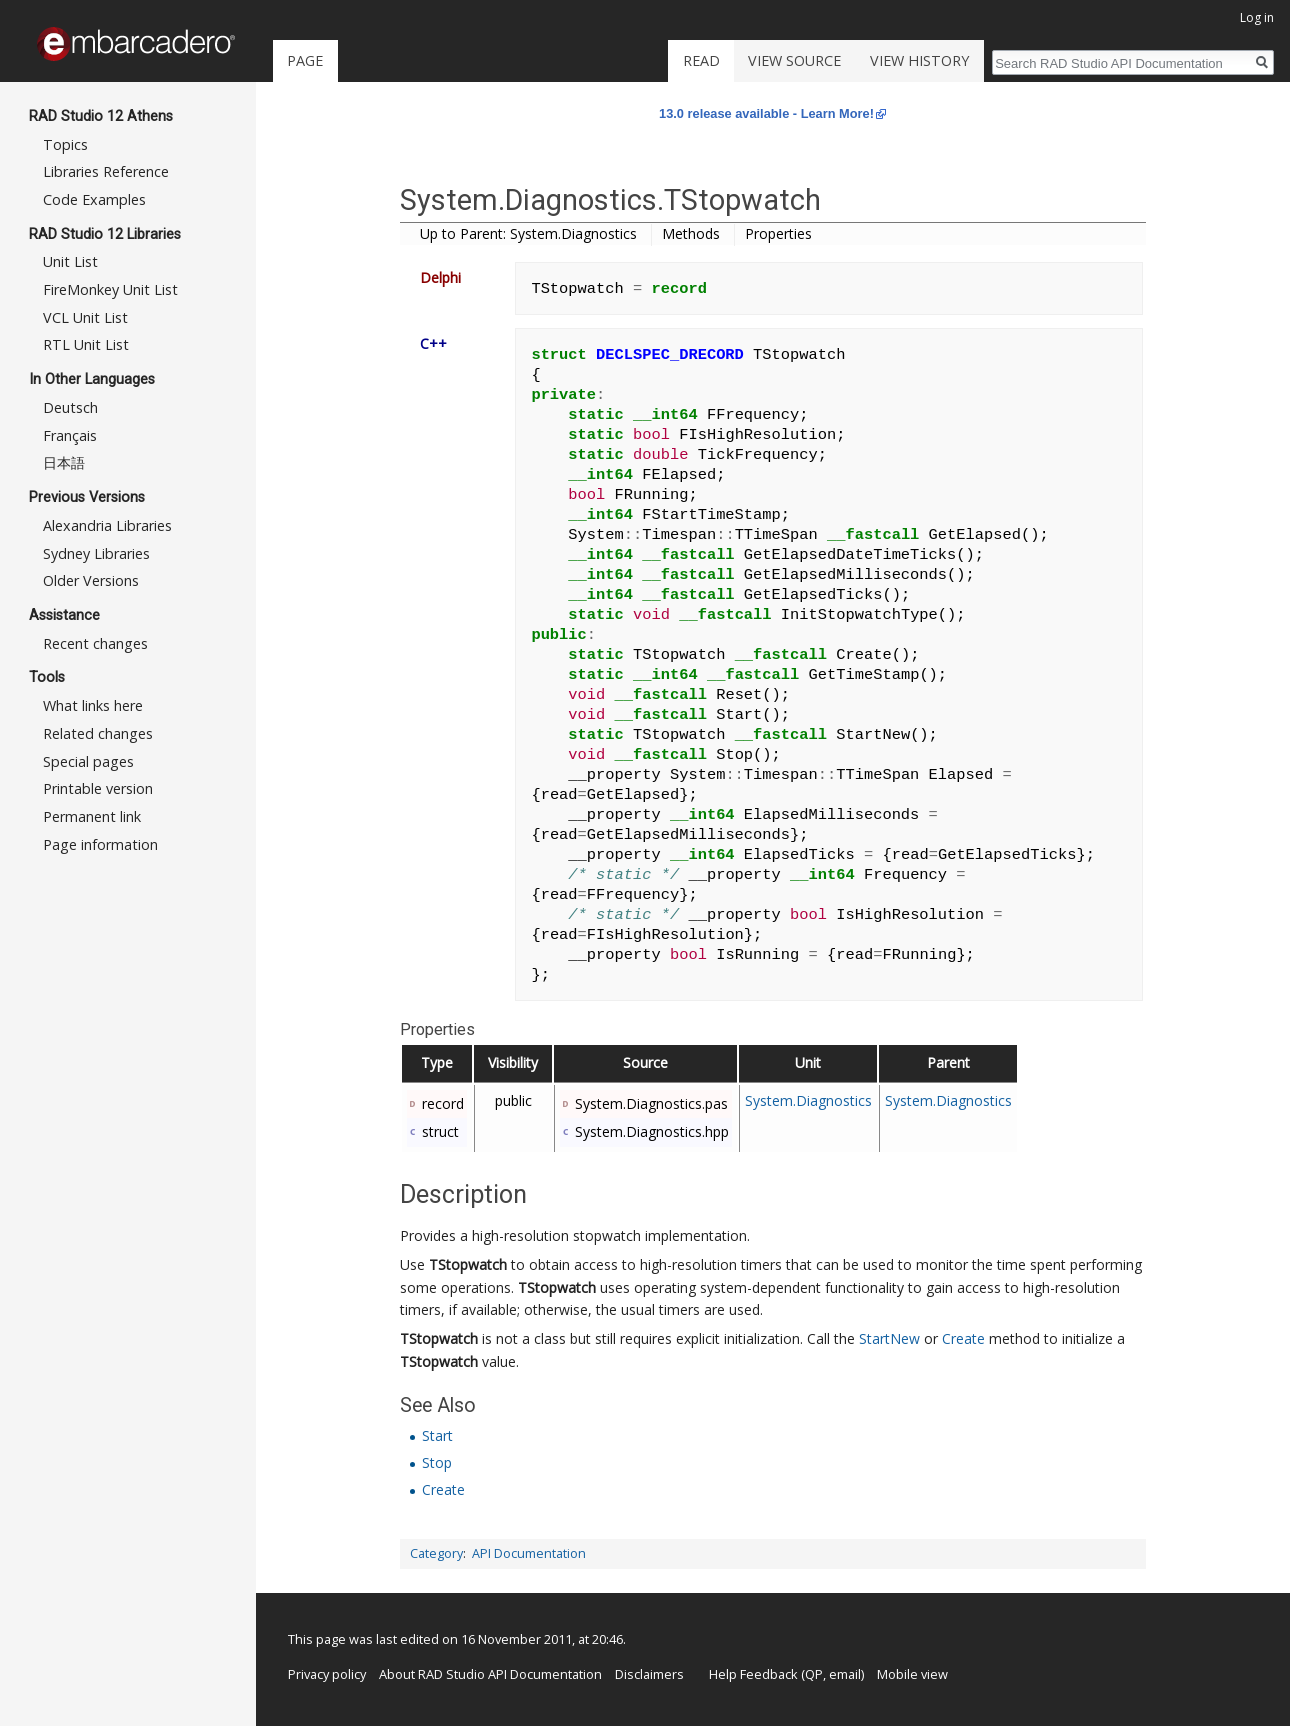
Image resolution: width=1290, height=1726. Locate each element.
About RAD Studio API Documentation (490, 1674)
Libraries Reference (106, 171)
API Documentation (529, 1553)
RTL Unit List (86, 344)
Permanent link (92, 816)
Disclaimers (649, 1674)
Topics (65, 144)
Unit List (70, 261)
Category (436, 1553)
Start (437, 1435)
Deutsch (70, 407)
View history (919, 60)
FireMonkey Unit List (110, 289)
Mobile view (912, 1674)
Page (305, 60)
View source (794, 60)
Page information (100, 844)
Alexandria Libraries (107, 525)
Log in (1257, 17)
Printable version (98, 788)
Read (701, 60)
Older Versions (91, 580)
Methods (691, 233)
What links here (93, 705)
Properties (778, 233)
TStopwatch (468, 1264)
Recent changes (95, 643)
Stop (437, 1462)
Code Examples (94, 199)
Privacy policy (327, 1674)
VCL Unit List (85, 317)
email (845, 1674)
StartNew (889, 1338)
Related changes (98, 733)
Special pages (88, 761)
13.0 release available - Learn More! (766, 113)
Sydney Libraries (96, 553)
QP (814, 1674)
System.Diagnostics (808, 1100)
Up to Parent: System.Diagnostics (528, 233)
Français (70, 435)
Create (963, 1338)
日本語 (64, 462)
